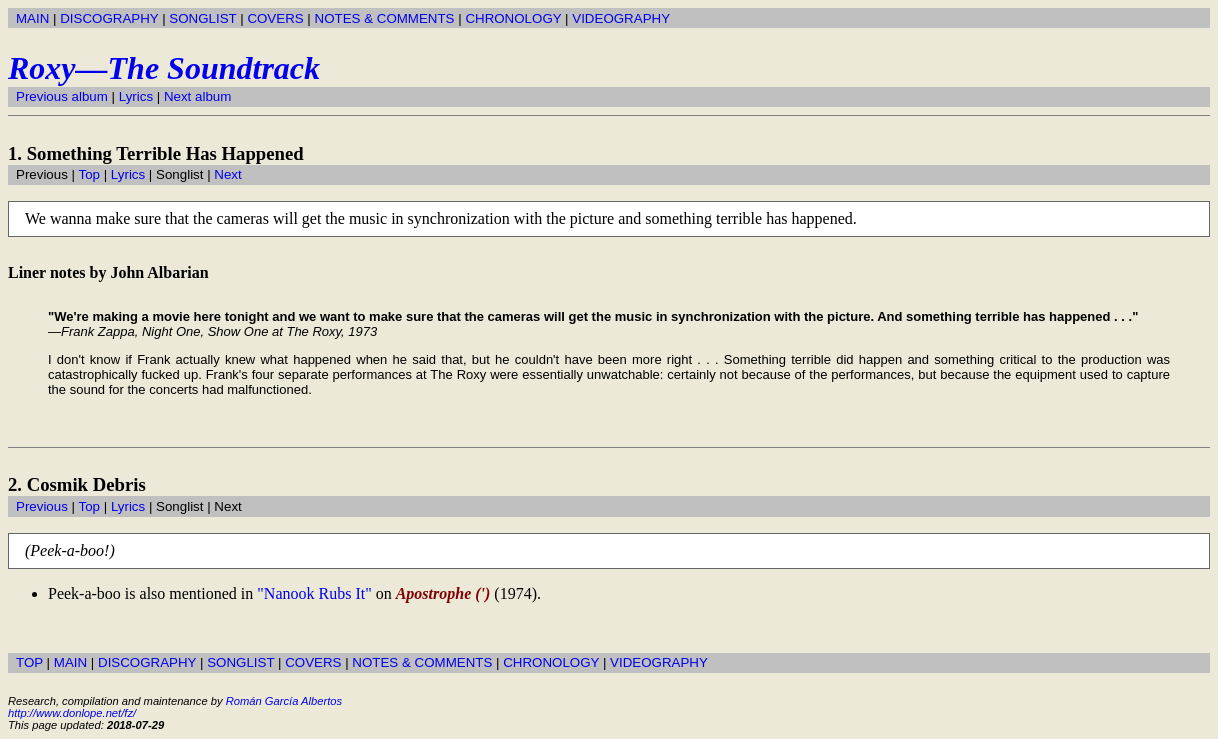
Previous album (62, 96)
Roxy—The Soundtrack (164, 68)
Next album (197, 96)
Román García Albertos (284, 701)
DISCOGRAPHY (109, 18)
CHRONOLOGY (513, 18)
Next (227, 174)
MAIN (32, 18)
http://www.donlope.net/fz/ (72, 713)
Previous (42, 506)
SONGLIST (202, 18)
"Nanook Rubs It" (314, 593)
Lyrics (136, 96)
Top (89, 174)
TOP (29, 662)
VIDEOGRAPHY (621, 18)
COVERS (275, 18)
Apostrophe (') (443, 593)
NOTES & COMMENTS (385, 18)
